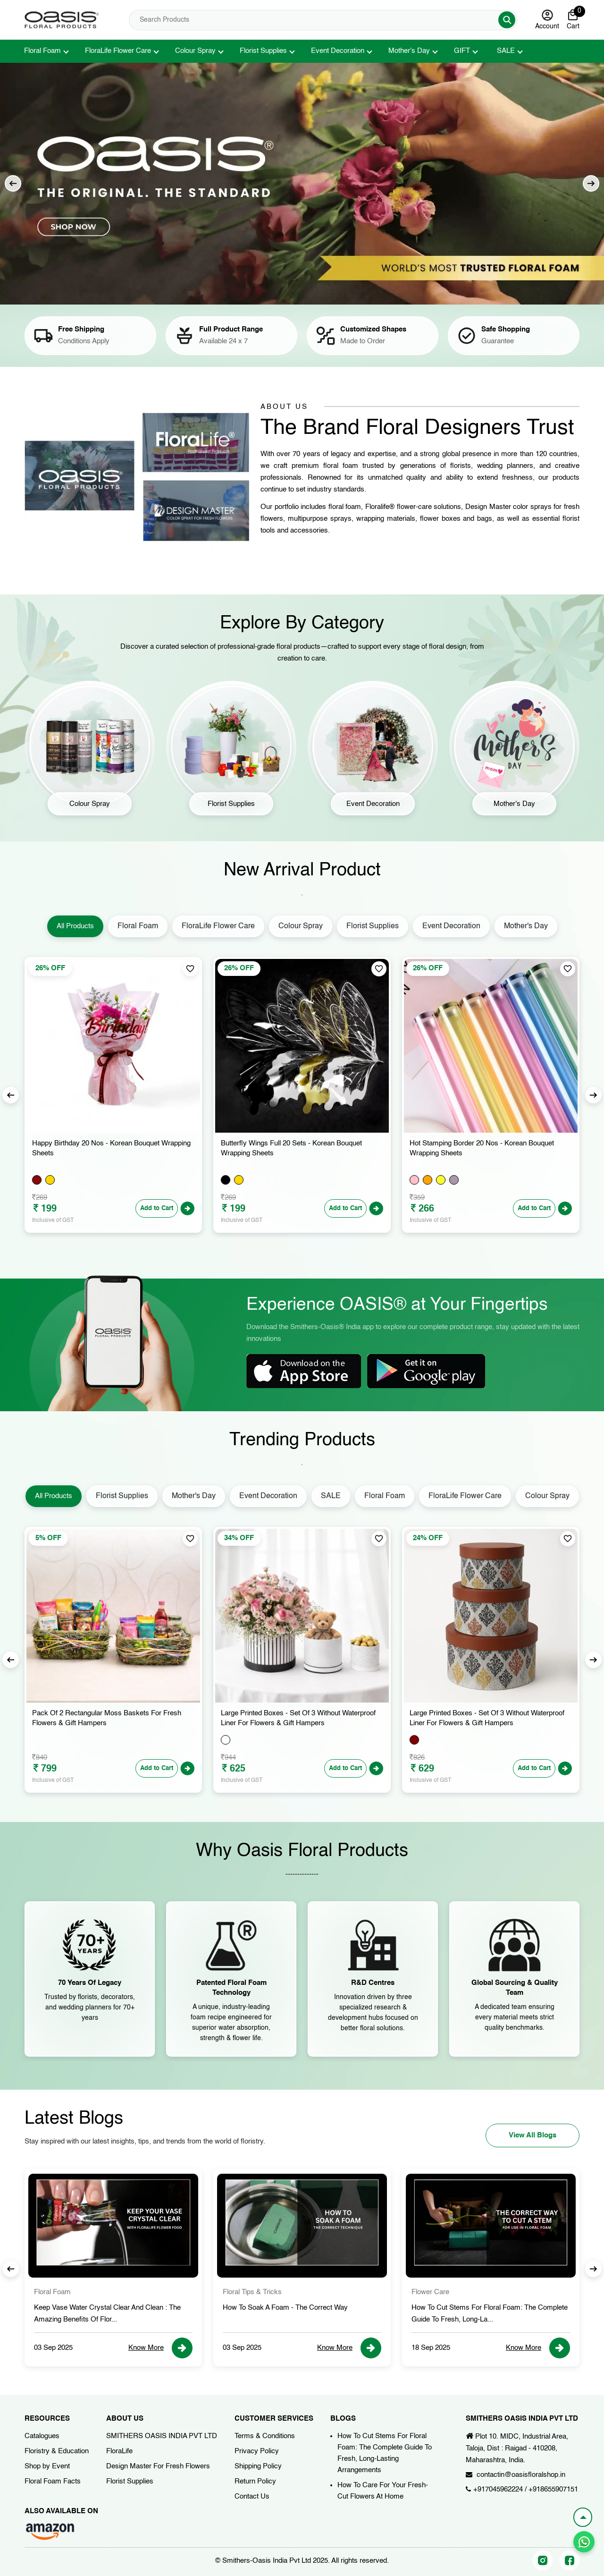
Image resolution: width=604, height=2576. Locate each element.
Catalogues (42, 2436)
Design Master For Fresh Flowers (158, 2466)
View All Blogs (532, 2135)
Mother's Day (409, 50)
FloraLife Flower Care (118, 50)
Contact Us (252, 2496)
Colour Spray (195, 50)
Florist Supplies (263, 50)
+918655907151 (553, 2489)
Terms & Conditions (265, 2436)
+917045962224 (498, 2489)
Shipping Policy (258, 2466)
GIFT (462, 50)
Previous (13, 183)
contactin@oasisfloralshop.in (521, 2474)
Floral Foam (42, 50)
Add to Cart (156, 1208)
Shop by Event (47, 2466)
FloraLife (119, 2451)
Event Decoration (337, 50)
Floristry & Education (57, 2451)
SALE (506, 50)
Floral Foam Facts (53, 2481)
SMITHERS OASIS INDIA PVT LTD (161, 2436)
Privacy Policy (257, 2451)
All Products (75, 926)
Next (591, 183)
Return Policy (255, 2481)
